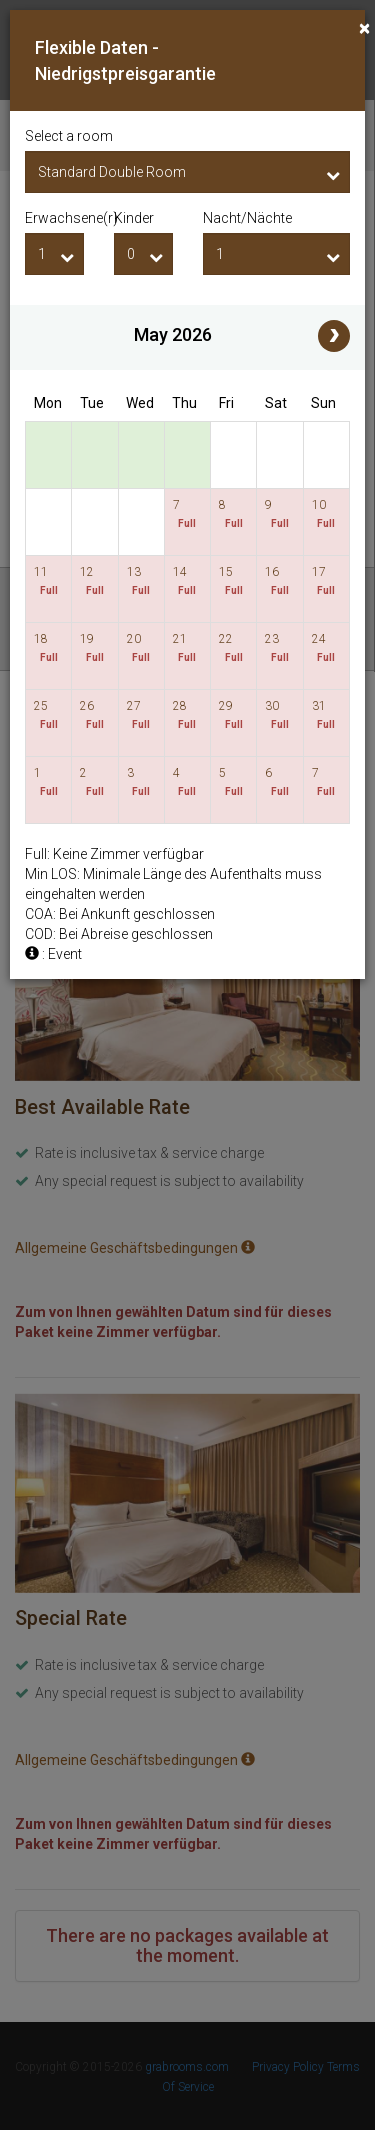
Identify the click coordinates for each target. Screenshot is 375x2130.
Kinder (134, 218)
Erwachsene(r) (54, 218)
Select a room (69, 136)
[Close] (364, 28)
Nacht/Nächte (247, 218)
